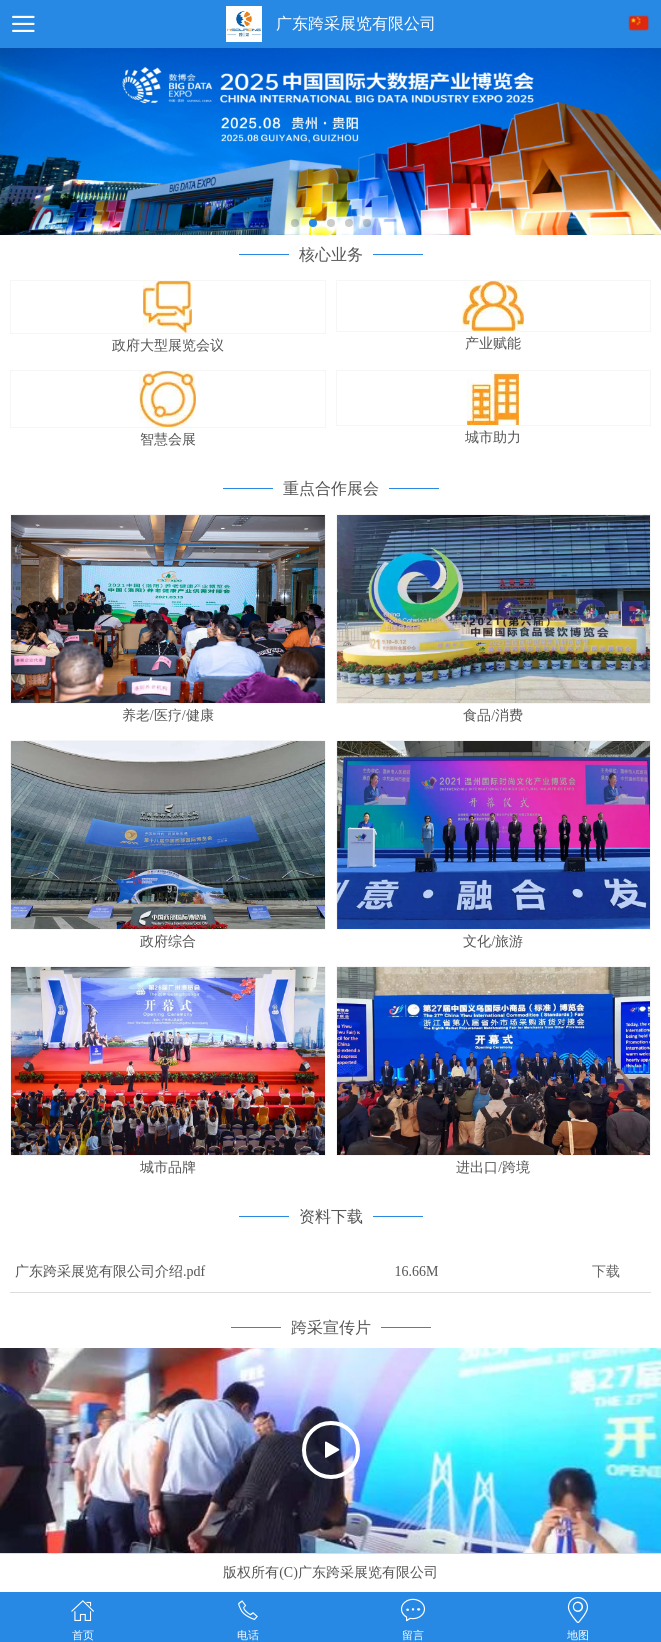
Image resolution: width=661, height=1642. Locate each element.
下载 (606, 1271)
